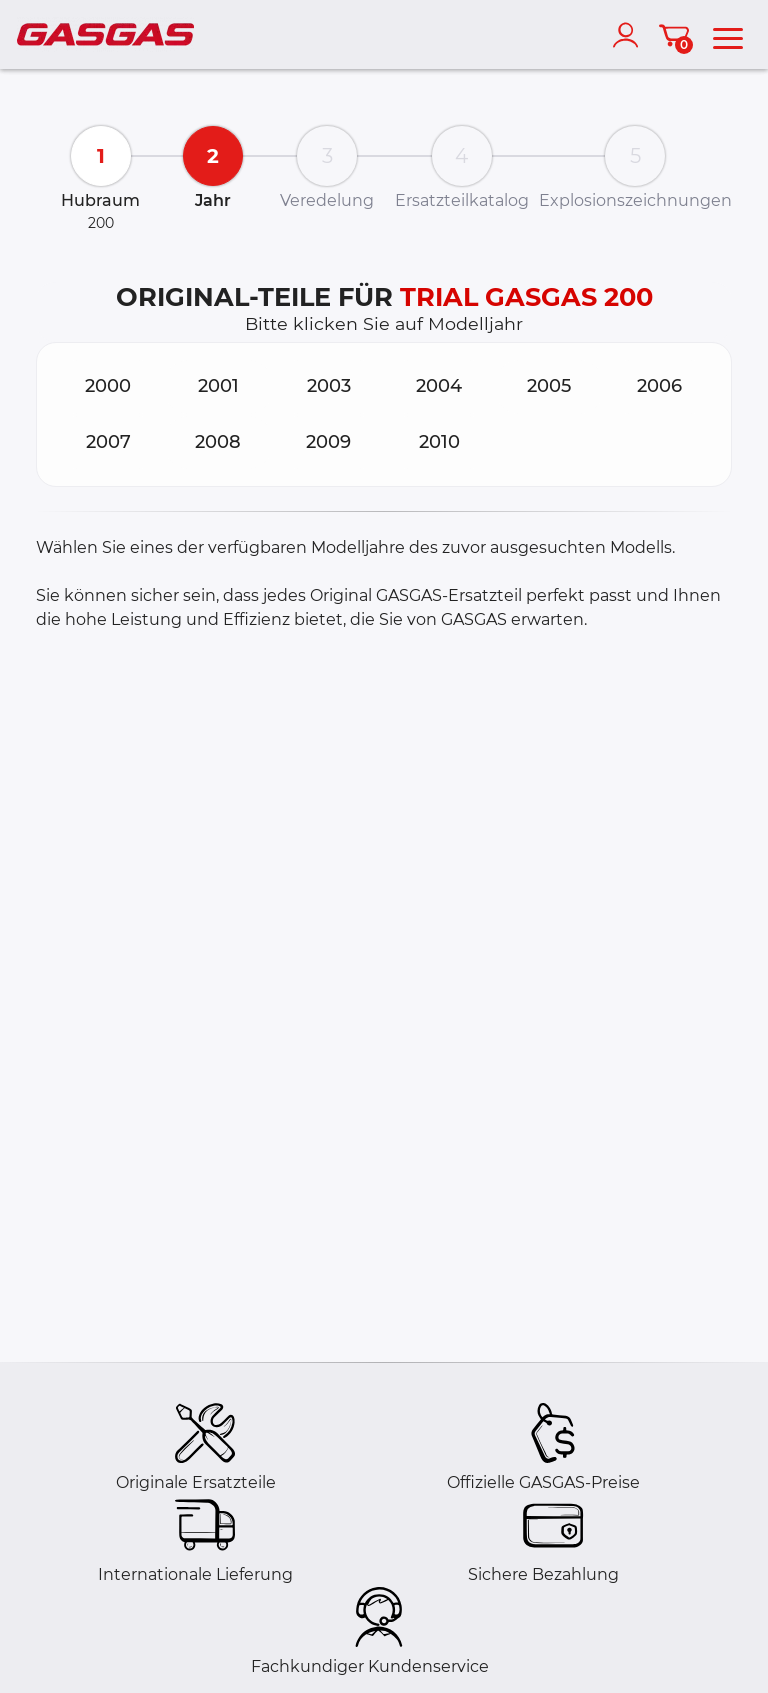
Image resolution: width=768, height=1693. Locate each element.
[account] (630, 35)
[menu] (728, 35)
